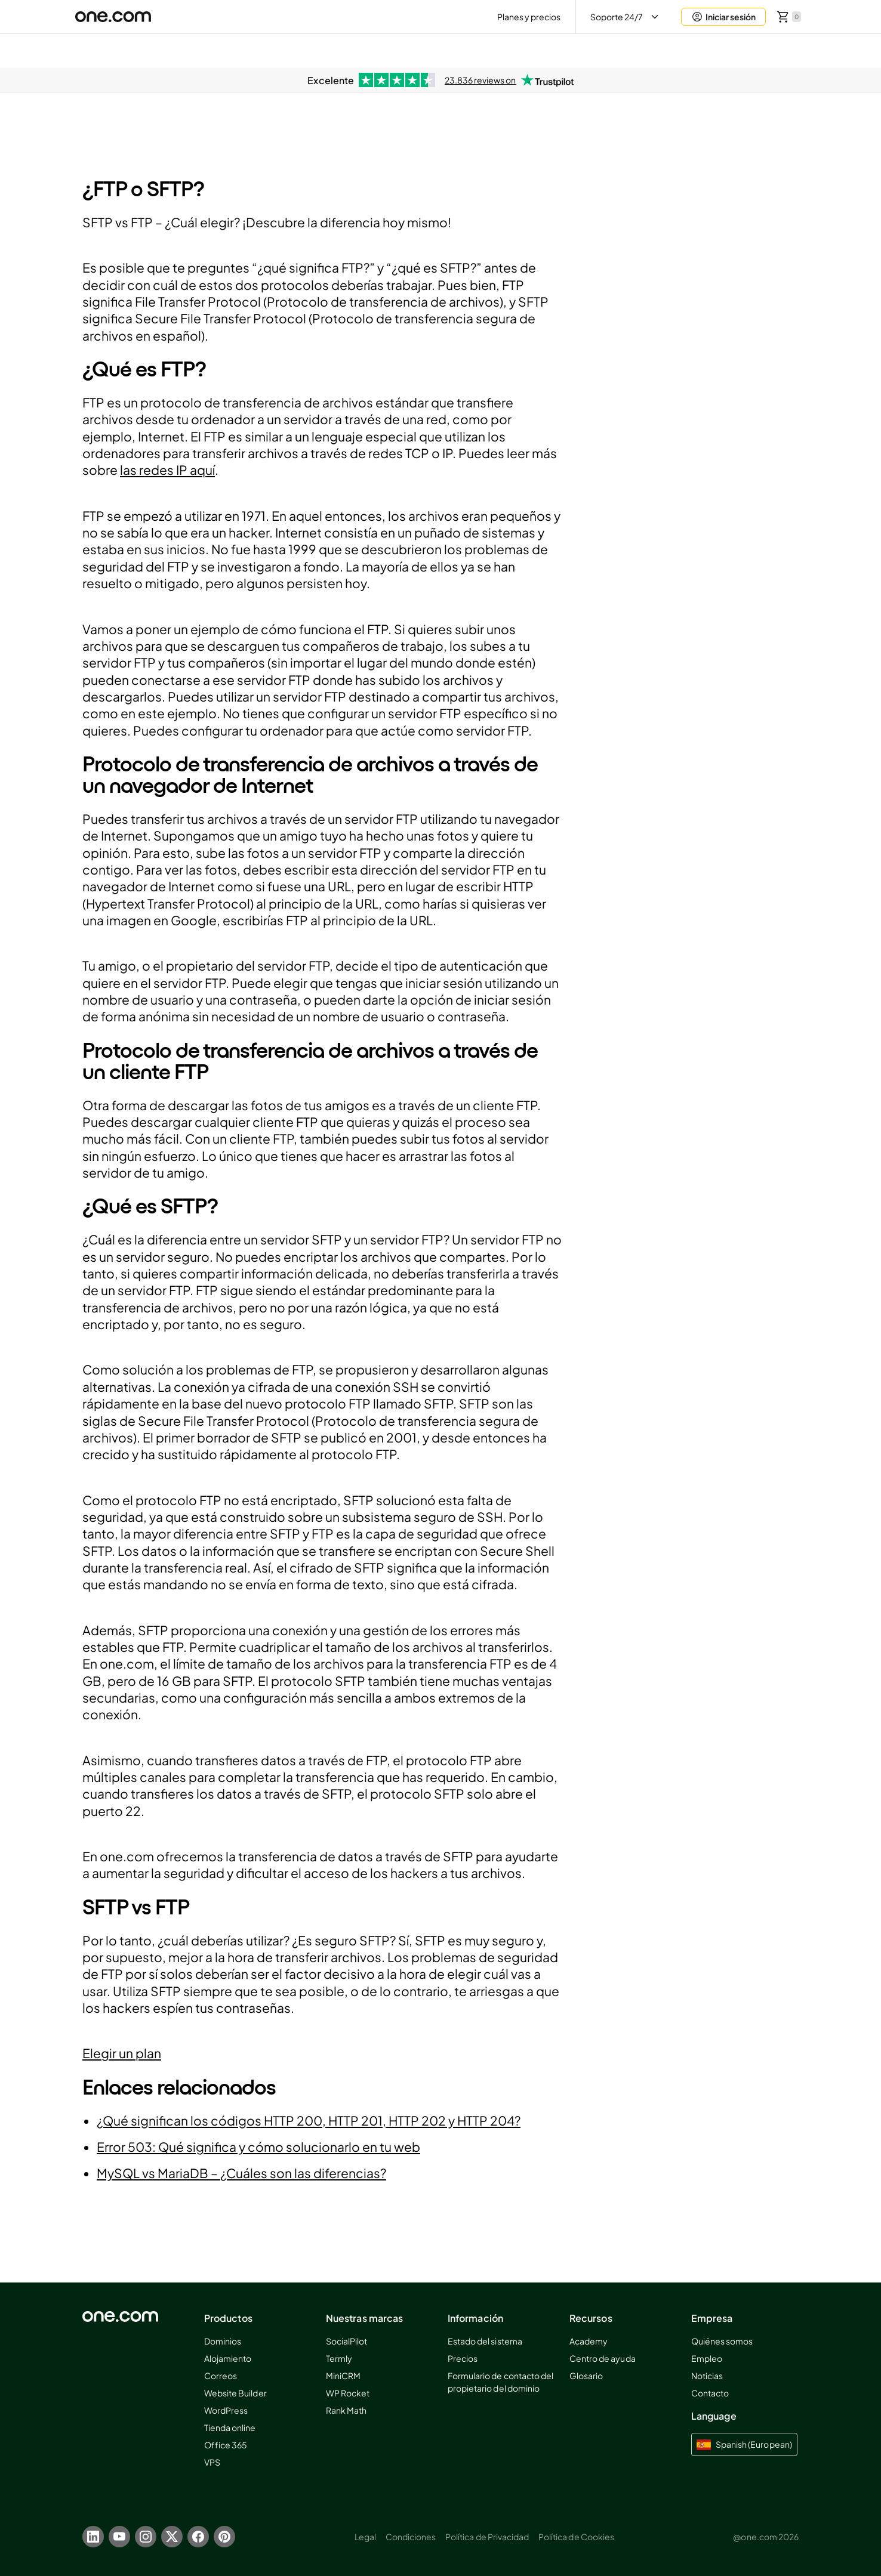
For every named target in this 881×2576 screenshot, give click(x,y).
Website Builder (235, 2392)
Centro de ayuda (602, 2358)
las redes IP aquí (167, 470)
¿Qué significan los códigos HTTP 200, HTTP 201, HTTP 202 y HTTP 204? (308, 2120)
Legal (365, 2536)
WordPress (226, 2410)
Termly (339, 2358)
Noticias (707, 2375)
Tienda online (230, 2427)
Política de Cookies (576, 2536)
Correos (220, 2375)
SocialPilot (346, 2341)
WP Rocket (347, 2392)
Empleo (706, 2358)
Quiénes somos (722, 2341)
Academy (588, 2341)
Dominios (222, 2341)
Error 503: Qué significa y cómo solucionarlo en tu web (258, 2147)
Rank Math (346, 2410)
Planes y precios (529, 16)
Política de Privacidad (487, 2536)
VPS (212, 2462)
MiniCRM (343, 2375)
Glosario (586, 2375)
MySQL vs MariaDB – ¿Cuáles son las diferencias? (241, 2173)
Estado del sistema (485, 2341)
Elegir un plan (121, 2053)
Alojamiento (227, 2358)
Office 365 (225, 2444)
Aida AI (701, 50)
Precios (463, 2358)
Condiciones (411, 2536)
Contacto (710, 2392)
